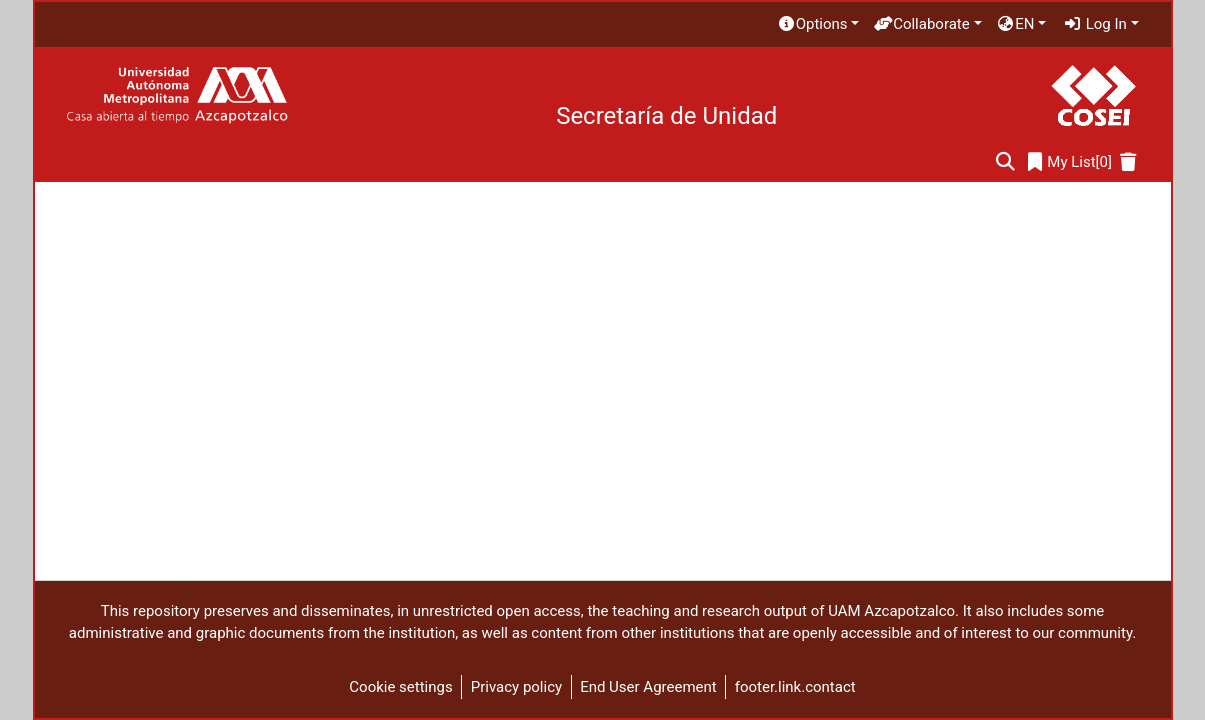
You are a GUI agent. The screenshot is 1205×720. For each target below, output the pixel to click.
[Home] (176, 95)
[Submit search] (1005, 162)
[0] (1070, 162)
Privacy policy (516, 687)
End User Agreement (648, 687)
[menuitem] (818, 24)
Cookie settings (400, 687)
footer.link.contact (795, 687)
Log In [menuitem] (1095, 24)
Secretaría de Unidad (666, 116)
